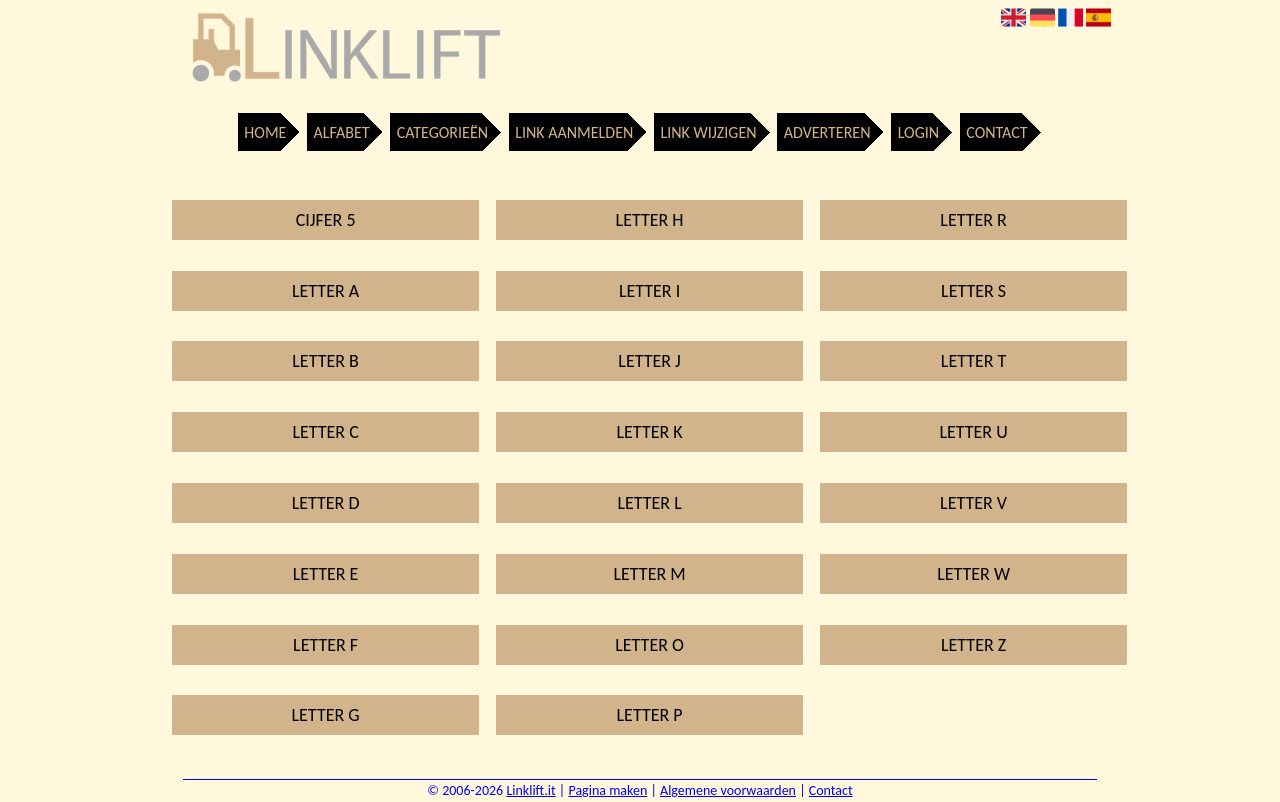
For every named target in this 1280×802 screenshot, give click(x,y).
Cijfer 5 (326, 220)
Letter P (650, 715)
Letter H (650, 220)
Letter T (974, 361)
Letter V (973, 503)
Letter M (650, 574)
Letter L (649, 503)
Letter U (973, 432)
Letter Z (973, 645)
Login (918, 132)
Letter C (325, 432)
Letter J (649, 361)
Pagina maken (607, 790)
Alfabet (342, 132)
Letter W (973, 574)
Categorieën (442, 132)
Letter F (325, 645)
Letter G (326, 715)
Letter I (649, 291)
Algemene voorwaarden (728, 790)
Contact (996, 132)
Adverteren (827, 132)
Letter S (973, 291)
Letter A (325, 291)
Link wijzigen (708, 132)
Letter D (326, 503)
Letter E (326, 574)
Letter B (325, 361)
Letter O (649, 645)
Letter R (973, 220)
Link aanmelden (574, 132)
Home (265, 132)
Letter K (650, 432)
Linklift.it (530, 790)
